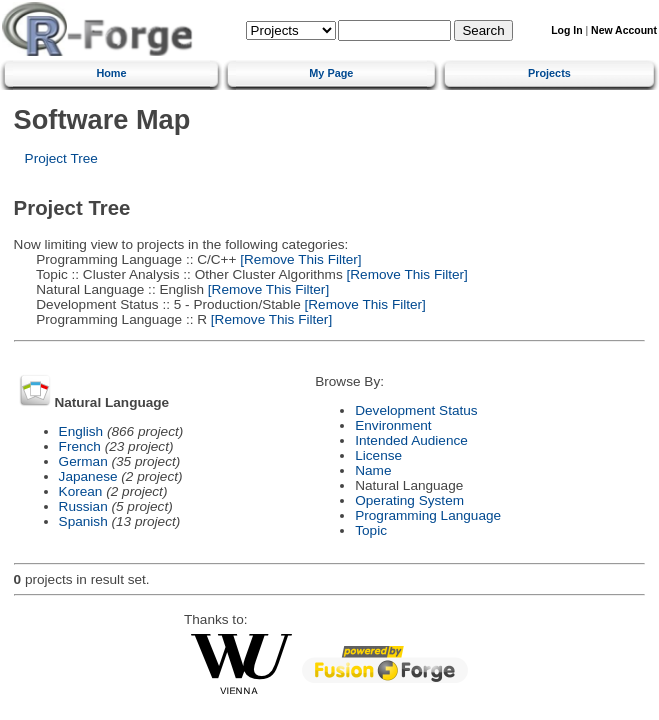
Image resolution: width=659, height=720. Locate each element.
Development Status (416, 410)
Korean (81, 491)
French (80, 446)
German (83, 461)
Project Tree (61, 158)
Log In (566, 30)
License (378, 455)
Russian (83, 506)
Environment (393, 425)
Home (111, 73)
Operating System (409, 500)
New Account (624, 30)
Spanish (83, 521)
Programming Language (428, 515)
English (81, 431)
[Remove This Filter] (299, 259)
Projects (549, 73)
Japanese (88, 476)
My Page (331, 73)
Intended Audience (411, 440)
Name (373, 470)
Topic (371, 530)
